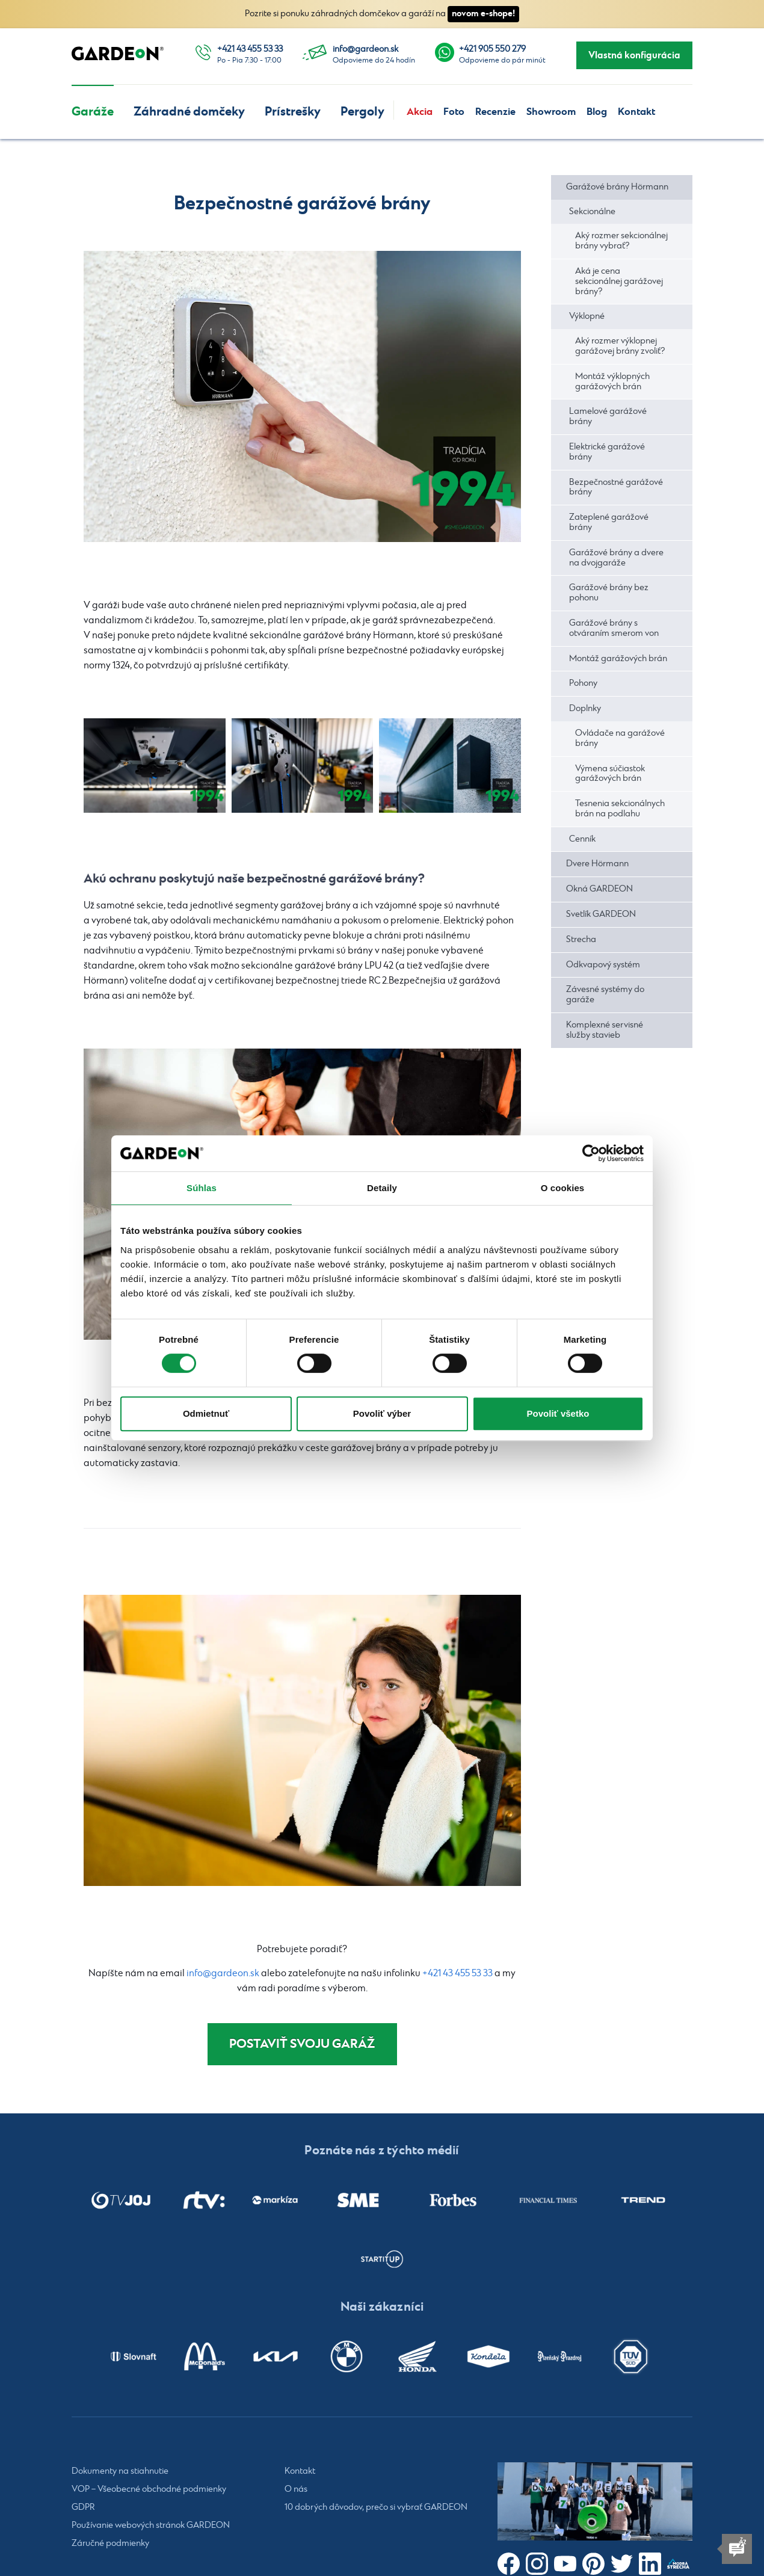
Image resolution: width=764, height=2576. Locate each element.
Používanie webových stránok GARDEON (151, 2527)
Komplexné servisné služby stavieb (604, 1030)
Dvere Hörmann (597, 863)
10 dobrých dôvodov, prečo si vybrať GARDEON (376, 2509)
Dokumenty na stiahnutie (120, 2473)
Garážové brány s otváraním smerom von (614, 628)
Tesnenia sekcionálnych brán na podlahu (620, 808)
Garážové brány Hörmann (617, 187)
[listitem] (121, 2202)
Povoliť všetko (558, 1413)
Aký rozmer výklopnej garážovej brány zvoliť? (620, 346)
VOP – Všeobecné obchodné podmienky (149, 2491)
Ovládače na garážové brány (620, 738)
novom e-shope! (483, 13)
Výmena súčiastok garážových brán (610, 773)
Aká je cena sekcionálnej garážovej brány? (619, 281)
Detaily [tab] (382, 1188)
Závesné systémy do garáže (605, 994)
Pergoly (362, 111)
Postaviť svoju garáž (302, 2045)
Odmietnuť (206, 1413)
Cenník (582, 839)
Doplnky (585, 708)
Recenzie (495, 112)
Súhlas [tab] (201, 1188)
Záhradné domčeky (189, 111)
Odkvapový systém (603, 965)
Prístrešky (293, 111)
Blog (597, 112)
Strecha (581, 939)
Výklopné (587, 316)
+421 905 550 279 (492, 49)
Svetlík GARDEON (601, 914)
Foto (453, 112)
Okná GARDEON (599, 889)
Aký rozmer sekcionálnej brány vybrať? (621, 240)
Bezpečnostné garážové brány (616, 487)
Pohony (583, 683)
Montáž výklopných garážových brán (612, 381)
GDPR (83, 2509)
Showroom (551, 112)
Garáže (93, 111)
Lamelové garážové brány (608, 416)
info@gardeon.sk (365, 49)
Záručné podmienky (110, 2546)
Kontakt (636, 112)
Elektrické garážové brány (607, 452)
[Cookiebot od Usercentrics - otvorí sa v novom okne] (591, 1153)
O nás (296, 2491)
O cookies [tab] (563, 1188)
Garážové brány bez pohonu (608, 592)
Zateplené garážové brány (608, 522)
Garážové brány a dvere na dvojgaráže (616, 558)
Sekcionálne (592, 211)
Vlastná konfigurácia (634, 55)
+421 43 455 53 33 (250, 49)
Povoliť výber (382, 1413)
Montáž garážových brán (618, 658)
